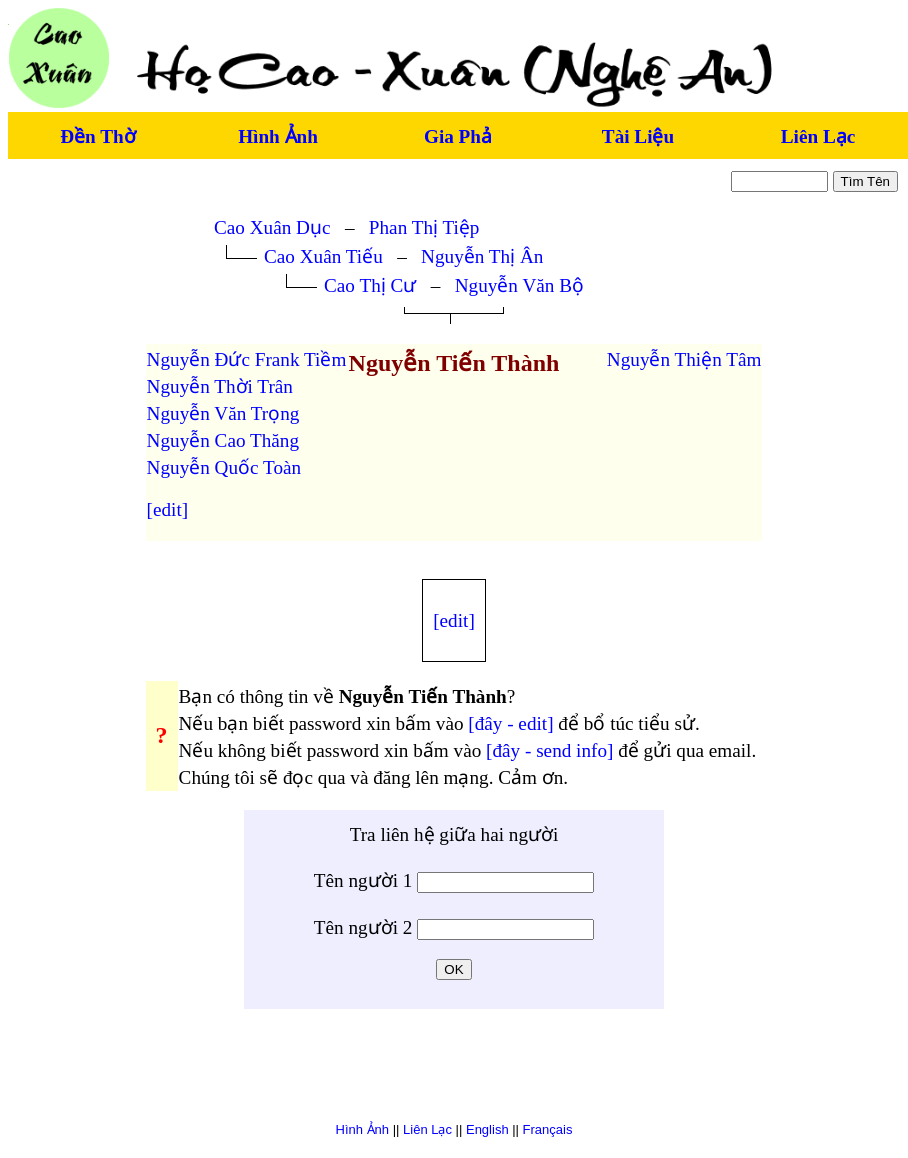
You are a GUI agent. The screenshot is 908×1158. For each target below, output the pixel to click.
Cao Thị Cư (370, 285)
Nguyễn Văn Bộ (519, 285)
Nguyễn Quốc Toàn (224, 467)
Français (548, 1129)
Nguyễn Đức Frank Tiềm (247, 359)
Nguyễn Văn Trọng (223, 413)
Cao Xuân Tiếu (323, 256)
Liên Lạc (818, 136)
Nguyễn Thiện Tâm (684, 359)
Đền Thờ (97, 136)
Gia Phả (458, 136)
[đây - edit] (510, 723)
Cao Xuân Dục (272, 227)
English (487, 1129)
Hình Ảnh (278, 136)
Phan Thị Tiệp (424, 227)
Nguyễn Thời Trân (220, 386)
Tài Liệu (638, 136)
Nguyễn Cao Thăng (223, 440)
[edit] (168, 509)
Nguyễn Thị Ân (482, 256)
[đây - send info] (549, 750)
